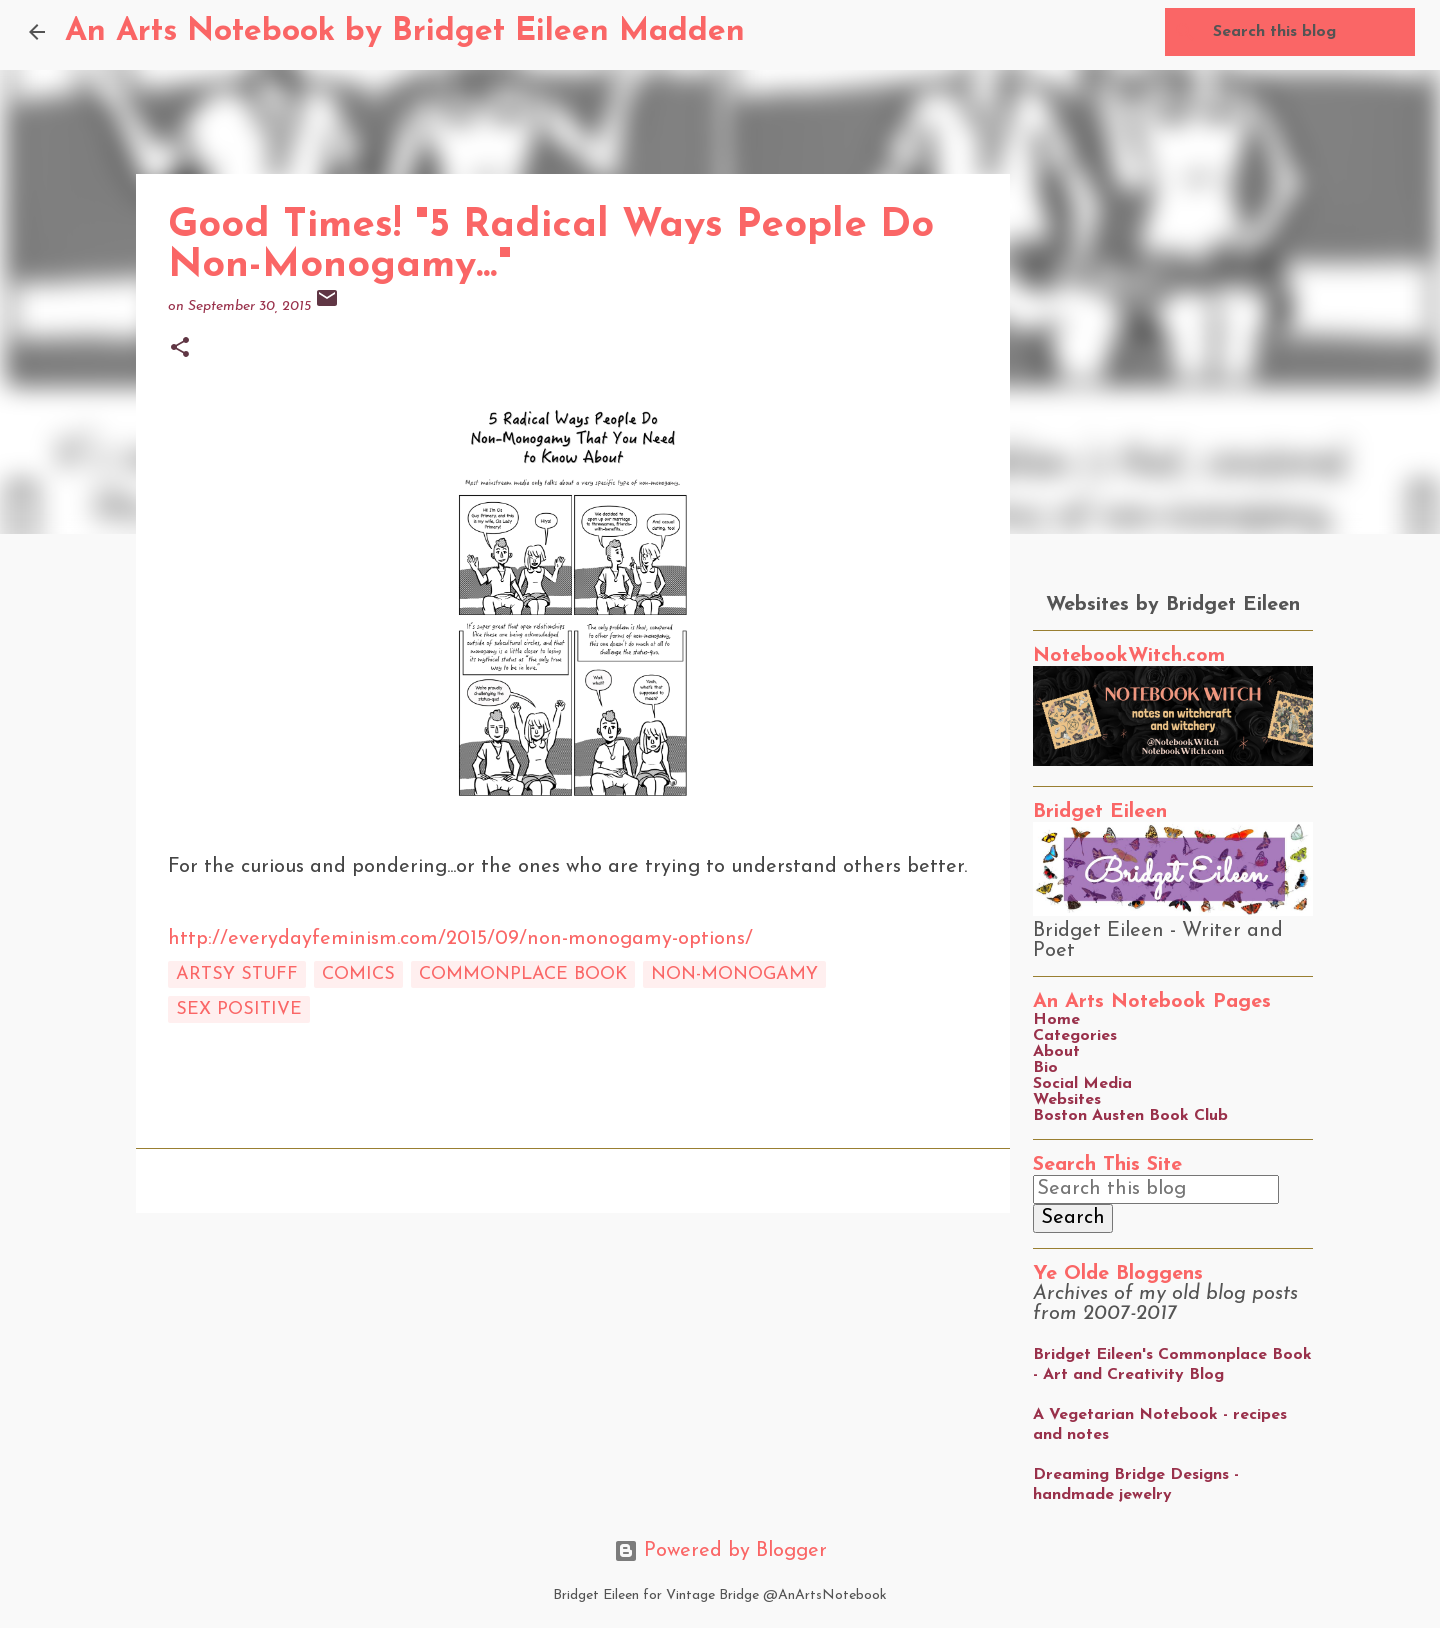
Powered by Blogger (720, 1551)
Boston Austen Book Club (1130, 1116)
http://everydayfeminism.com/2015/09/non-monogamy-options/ (460, 939)
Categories (1075, 1036)
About (1056, 1052)
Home (1056, 1020)
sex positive (239, 1009)
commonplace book (523, 974)
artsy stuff (237, 974)
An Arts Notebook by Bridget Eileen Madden (405, 32)
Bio (1045, 1068)
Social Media (1082, 1084)
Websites (1067, 1100)
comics (358, 974)
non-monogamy (734, 974)
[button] (180, 349)
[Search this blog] (1310, 32)
